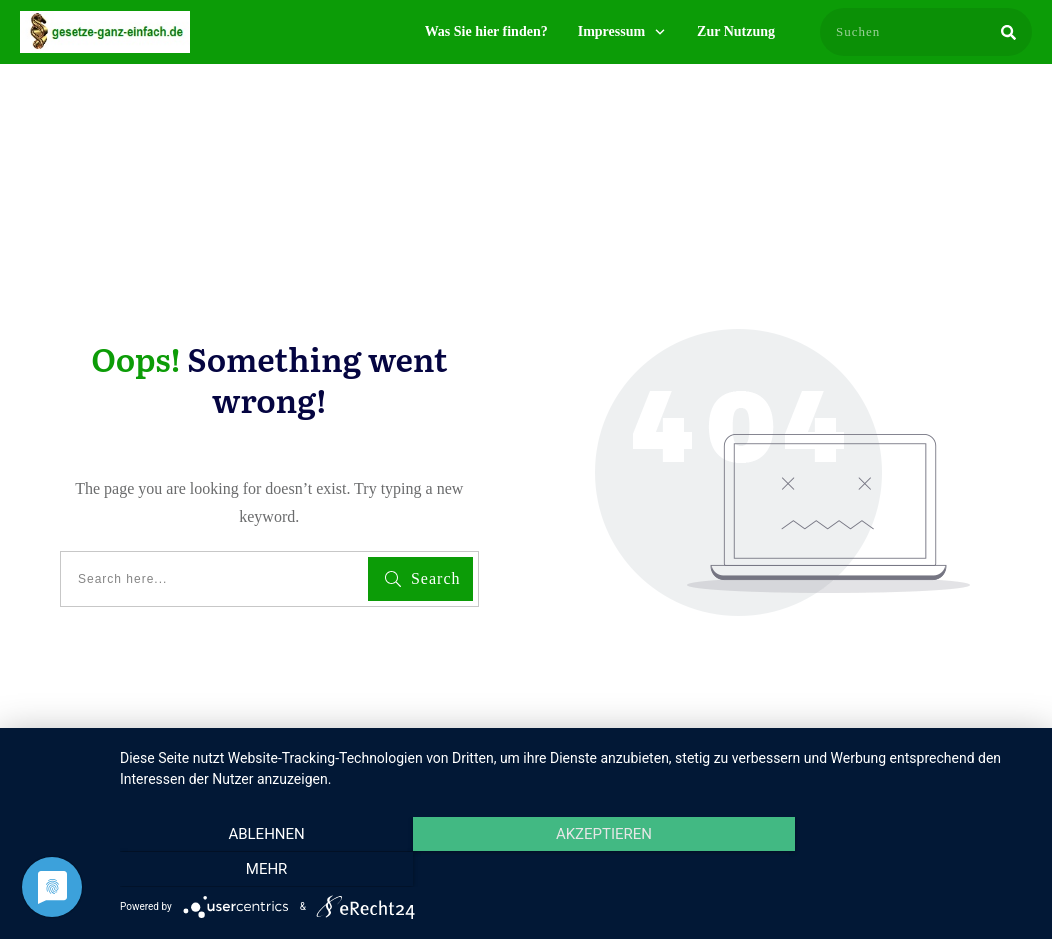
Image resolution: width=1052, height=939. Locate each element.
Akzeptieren (576, 870)
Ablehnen (257, 870)
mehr (895, 870)
